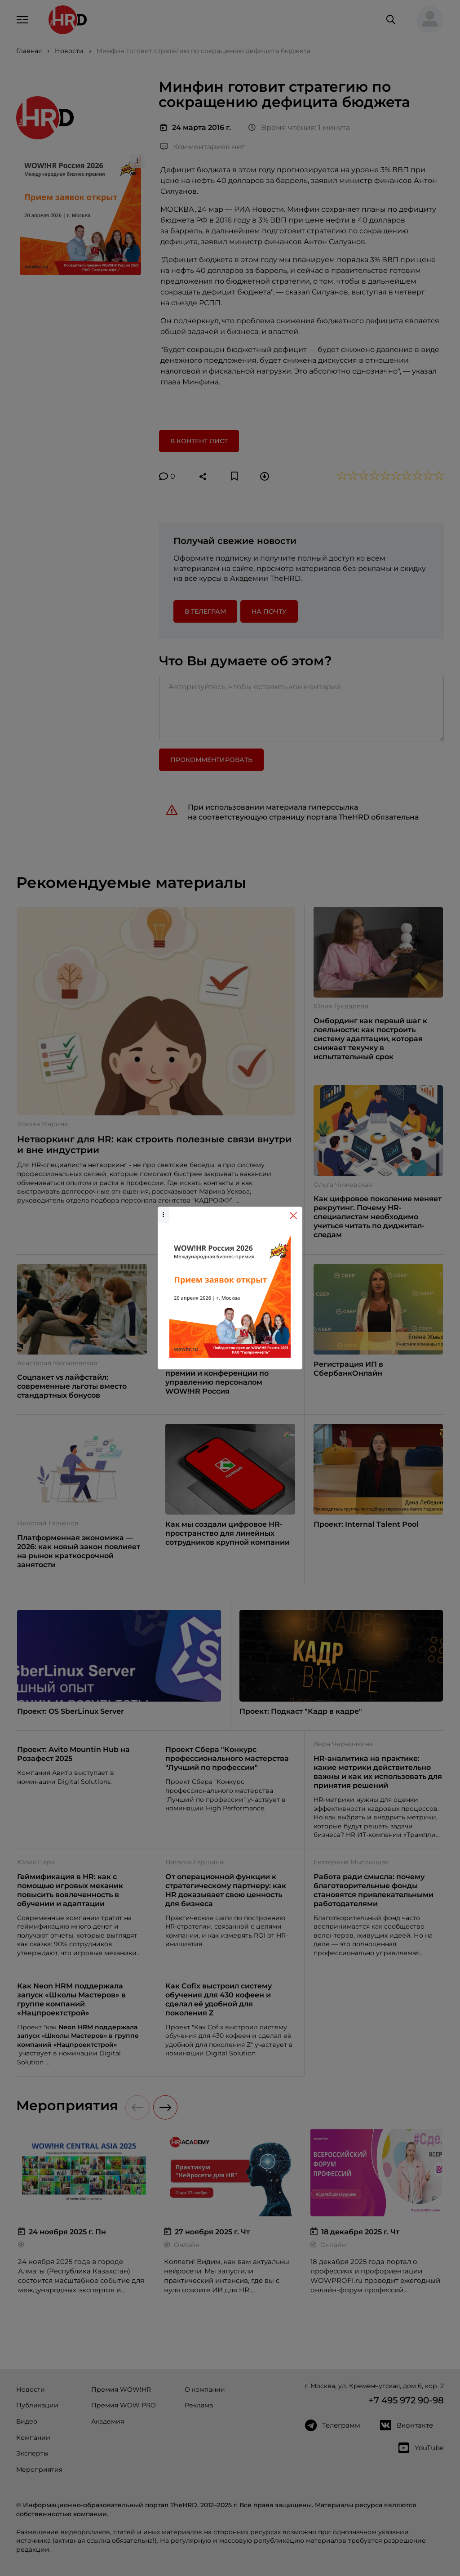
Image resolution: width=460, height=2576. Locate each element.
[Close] (293, 1216)
